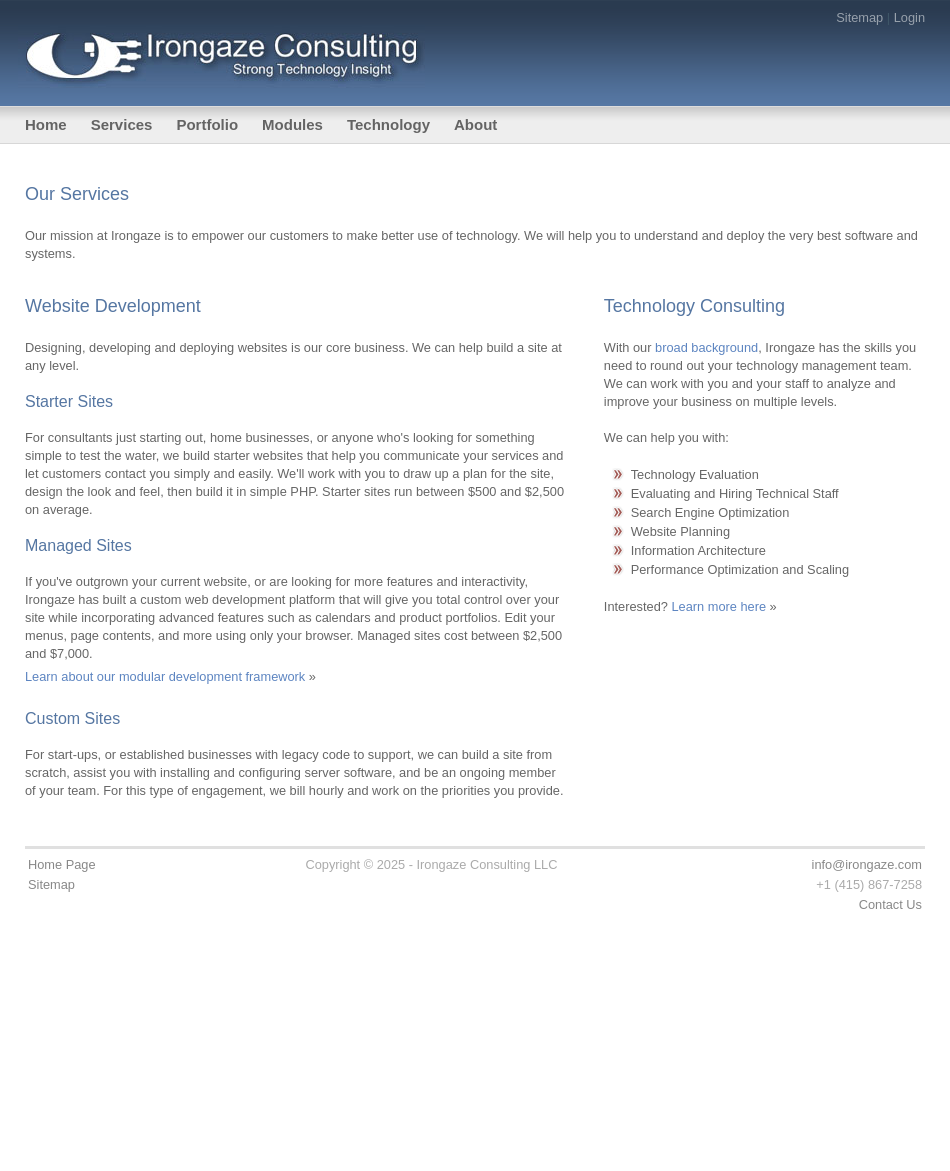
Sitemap (859, 17)
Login (909, 17)
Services (122, 124)
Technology (388, 124)
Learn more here (718, 606)
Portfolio (207, 124)
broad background (706, 347)
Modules (292, 124)
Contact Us (890, 904)
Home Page (62, 864)
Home (46, 124)
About (475, 124)
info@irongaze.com (867, 864)
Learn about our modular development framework (165, 676)
